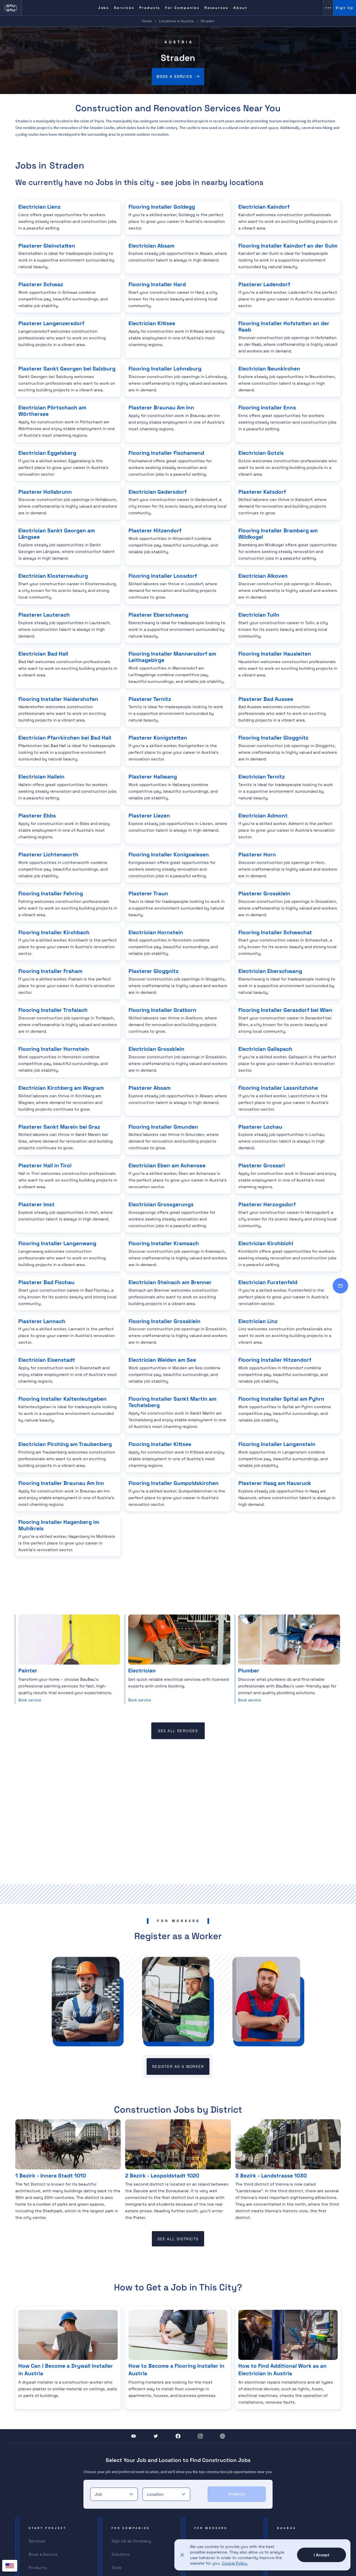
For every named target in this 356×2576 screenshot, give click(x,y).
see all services (178, 1730)
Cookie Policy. (235, 2563)
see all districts (178, 2238)
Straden (208, 21)
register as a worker (178, 2066)
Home (147, 21)
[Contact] (340, 1286)
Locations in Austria (176, 21)
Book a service (174, 76)
